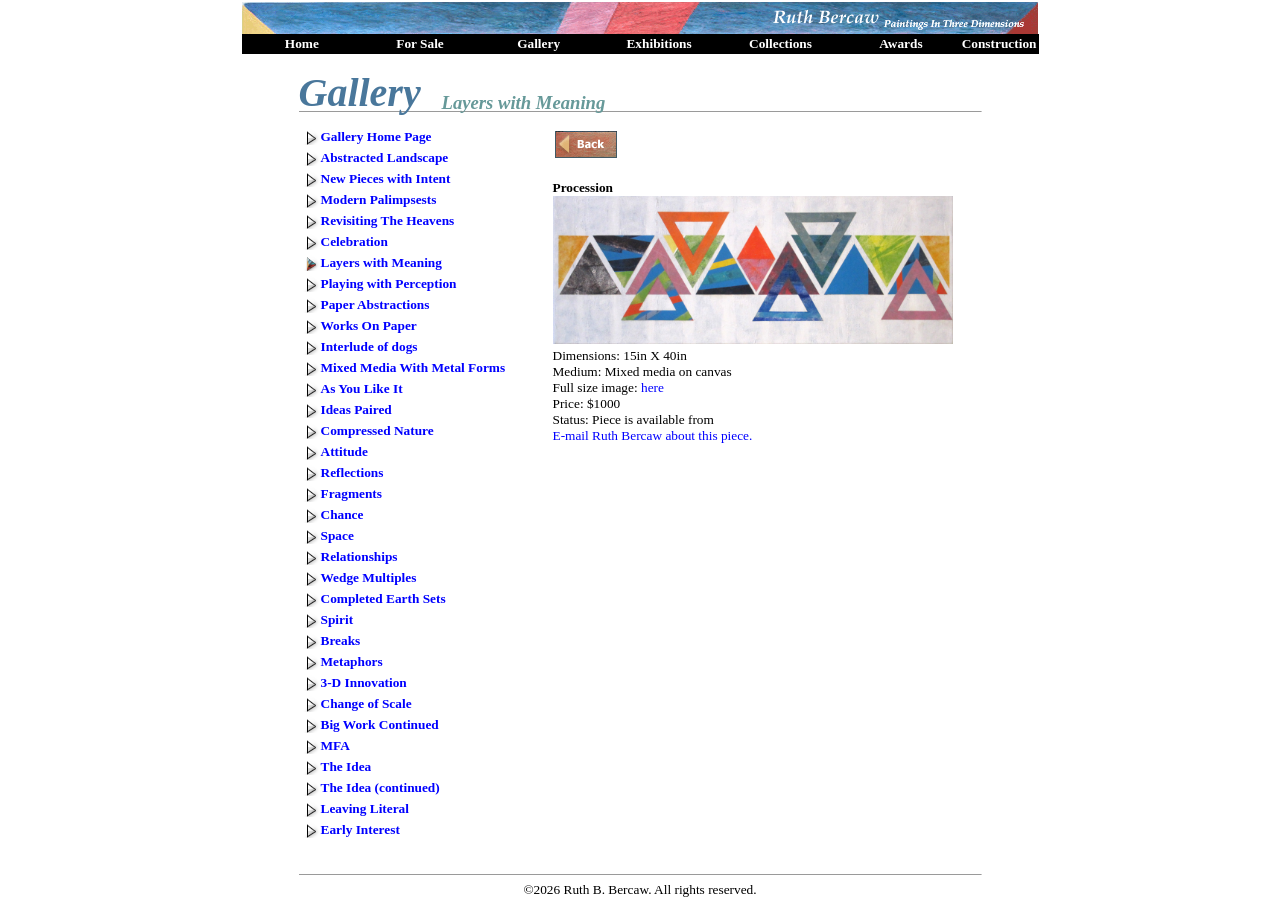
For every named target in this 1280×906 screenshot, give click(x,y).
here (652, 387)
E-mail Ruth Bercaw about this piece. (653, 435)
